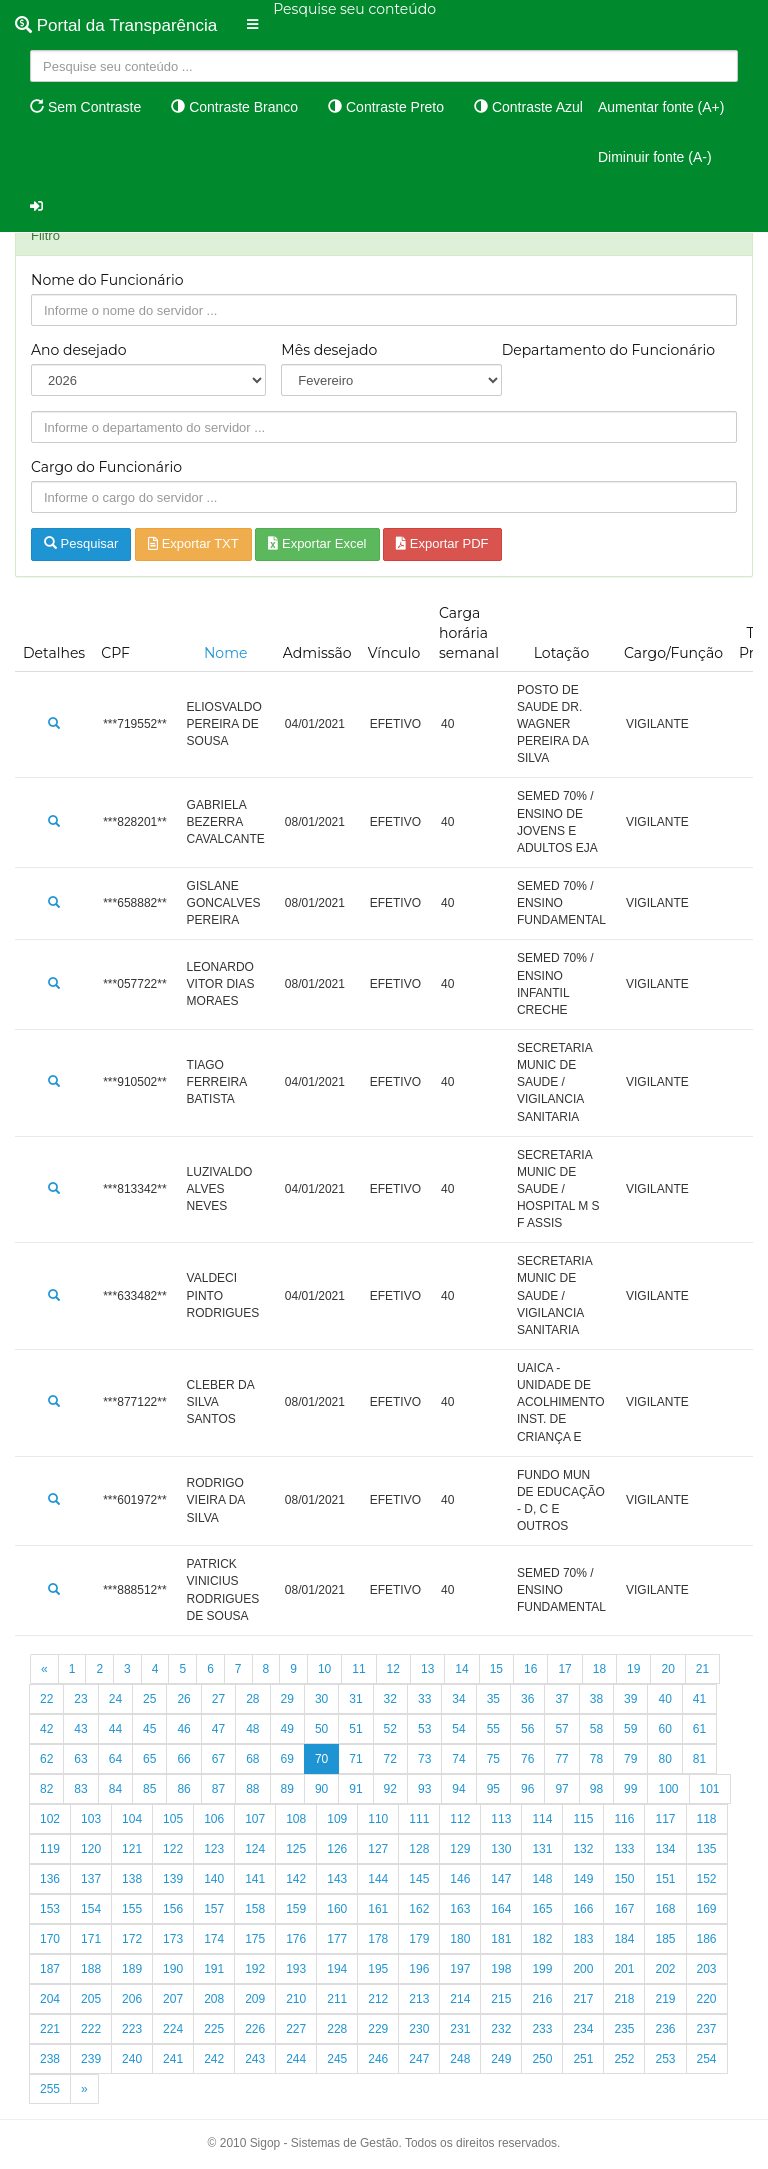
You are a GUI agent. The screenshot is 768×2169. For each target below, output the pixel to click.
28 (252, 1699)
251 (583, 2059)
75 (493, 1759)
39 (630, 1699)
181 (501, 1939)
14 (461, 1669)
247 (419, 2059)
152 (707, 1879)
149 (583, 1879)
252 (624, 2059)
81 (699, 1759)
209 (255, 1999)
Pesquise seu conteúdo (354, 9)
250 (542, 2059)
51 (355, 1729)
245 (337, 2059)
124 (255, 1849)
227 (296, 2029)
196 (419, 1969)
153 (50, 1909)
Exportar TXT (193, 543)
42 (46, 1729)
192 (255, 1969)
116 (624, 1819)
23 (80, 1699)
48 (252, 1729)
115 (583, 1819)
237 (707, 2029)
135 (707, 1849)
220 (707, 1999)
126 (337, 1849)
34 (458, 1699)
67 (218, 1759)
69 (287, 1759)
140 (214, 1879)
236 (665, 2029)
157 (214, 1909)
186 (707, 1939)
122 (173, 1849)
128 (419, 1849)
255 (50, 2089)
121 (132, 1849)
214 (460, 1999)
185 (665, 1939)
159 (296, 1909)
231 (460, 2029)
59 (630, 1729)
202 (665, 1969)
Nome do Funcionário (107, 280)
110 (378, 1819)
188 (91, 1969)
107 (255, 1819)
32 (390, 1699)
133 (624, 1849)
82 (46, 1789)
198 (501, 1969)
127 (378, 1849)
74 (458, 1759)
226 (255, 2029)
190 (173, 1969)
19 (633, 1669)
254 (707, 2059)
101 (710, 1789)
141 (255, 1879)
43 (80, 1729)
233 (542, 2029)
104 (132, 1819)
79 (630, 1759)
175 (255, 1939)
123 (214, 1849)
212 (378, 1999)
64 (115, 1759)
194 (337, 1969)
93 (424, 1789)
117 (665, 1819)
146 (460, 1879)
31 (355, 1699)
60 (664, 1729)
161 (378, 1909)
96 (527, 1789)
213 (419, 1999)
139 (173, 1879)
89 (287, 1789)
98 (596, 1789)
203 (707, 1969)
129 (460, 1849)
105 (173, 1819)
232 (501, 2029)
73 (424, 1759)
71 (355, 1759)
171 (91, 1939)
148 (542, 1879)
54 (458, 1729)
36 (527, 1699)
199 (542, 1969)
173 (173, 1939)
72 (390, 1759)
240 (132, 2059)
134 (665, 1849)
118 (707, 1819)
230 (419, 2029)
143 (337, 1879)
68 (252, 1759)
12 (393, 1669)
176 (296, 1939)
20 (667, 1669)
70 (321, 1759)
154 (91, 1909)
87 (218, 1789)
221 (50, 2029)
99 (630, 1789)
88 (252, 1789)
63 (80, 1759)
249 (501, 2059)
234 (583, 2029)
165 (542, 1909)
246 (378, 2059)
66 (183, 1759)
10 (324, 1669)
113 (501, 1819)
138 (132, 1879)
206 (132, 1999)
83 (80, 1789)
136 (50, 1879)
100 (668, 1789)
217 (583, 1999)
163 (460, 1909)
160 (337, 1909)
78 (596, 1759)
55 (493, 1729)
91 (355, 1789)
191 (214, 1969)
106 (214, 1819)
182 (542, 1939)
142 (296, 1879)
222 (91, 2029)
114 (542, 1819)
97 (561, 1789)
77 (561, 1759)
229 (378, 2029)
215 (501, 1999)
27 (218, 1699)
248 (460, 2059)
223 (132, 2029)
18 (599, 1669)
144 (378, 1879)
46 (183, 1729)
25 (149, 1699)
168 (665, 1909)
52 (390, 1729)
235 (624, 2029)
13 (427, 1669)
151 (665, 1879)
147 (501, 1879)
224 (173, 2029)
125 (296, 1849)
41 (699, 1699)
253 (665, 2059)
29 (287, 1699)
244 (296, 2059)
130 (501, 1849)
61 (699, 1729)
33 (424, 1699)
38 (596, 1699)
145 (419, 1879)
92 (390, 1789)
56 (527, 1729)
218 (624, 1999)
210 (296, 1999)
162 (419, 1909)
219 (665, 1999)
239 (91, 2059)
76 (527, 1759)
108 (296, 1819)
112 (460, 1819)
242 (214, 2059)
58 (596, 1729)
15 (496, 1669)
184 (624, 1939)
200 (583, 1969)
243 (255, 2059)
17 (564, 1669)
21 (702, 1669)
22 (46, 1699)
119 (50, 1849)
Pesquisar (81, 543)
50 (321, 1729)
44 (115, 1729)
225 (214, 2029)
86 (183, 1789)
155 (132, 1909)
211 (337, 1999)
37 (561, 1699)
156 (173, 1909)
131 (542, 1849)
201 (624, 1969)
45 (149, 1729)
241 (173, 2059)
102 (50, 1819)
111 (419, 1819)
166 (583, 1909)
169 (707, 1909)
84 (115, 1789)
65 (149, 1759)
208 (214, 1999)
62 (46, 1759)
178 (378, 1939)
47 (218, 1729)
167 (624, 1909)
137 (91, 1879)
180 (460, 1939)
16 (530, 1669)
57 (561, 1729)
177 (337, 1939)
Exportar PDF (442, 543)
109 (337, 1819)
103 (91, 1819)
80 (664, 1759)
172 (132, 1939)
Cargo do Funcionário (106, 467)
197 (460, 1969)
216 (542, 1999)
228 (337, 2029)
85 (149, 1789)
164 (501, 1909)
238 (50, 2059)
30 (321, 1699)
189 (132, 1969)
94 (458, 1789)
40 (664, 1699)
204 (50, 1999)
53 (424, 1729)
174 (214, 1939)
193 (296, 1969)
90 (321, 1789)
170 (50, 1939)
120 (91, 1849)
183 (583, 1939)
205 (91, 1999)
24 (115, 1699)
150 (624, 1879)
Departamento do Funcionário (608, 350)
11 (358, 1669)
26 (183, 1699)
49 (287, 1729)
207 (173, 1999)
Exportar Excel (317, 543)
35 (493, 1699)
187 (50, 1969)
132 (583, 1849)
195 (378, 1969)
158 (255, 1909)
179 (419, 1939)
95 (493, 1789)
